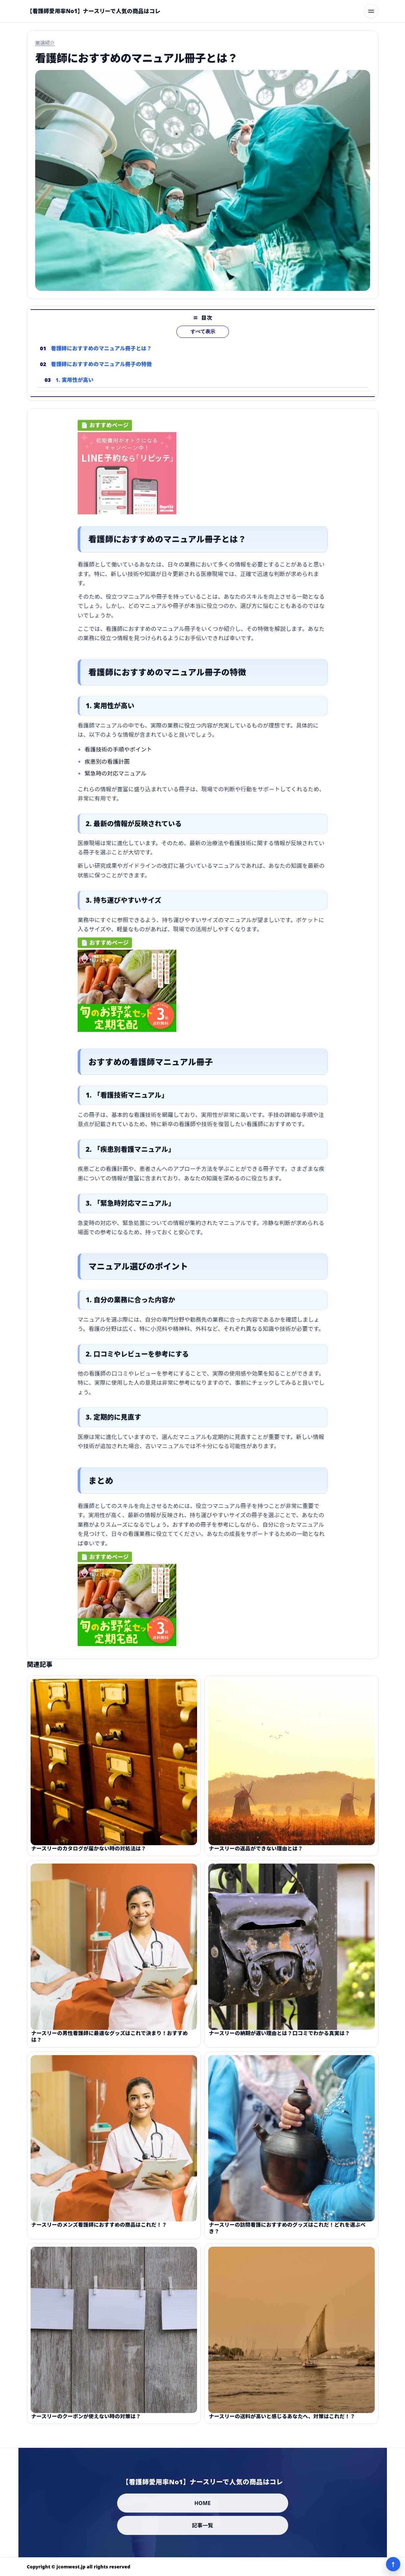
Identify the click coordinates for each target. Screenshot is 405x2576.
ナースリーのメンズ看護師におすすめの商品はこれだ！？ (99, 2229)
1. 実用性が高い (74, 384)
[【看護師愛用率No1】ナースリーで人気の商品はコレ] (94, 11)
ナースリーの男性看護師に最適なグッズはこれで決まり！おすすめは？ (109, 2041)
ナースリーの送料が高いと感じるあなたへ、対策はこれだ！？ (282, 2420)
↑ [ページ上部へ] (393, 2564)
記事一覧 (202, 2525)
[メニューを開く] (371, 11)
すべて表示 (202, 336)
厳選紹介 (45, 42)
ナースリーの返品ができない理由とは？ (256, 1852)
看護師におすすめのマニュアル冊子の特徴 (101, 368)
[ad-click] (127, 475)
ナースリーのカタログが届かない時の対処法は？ (88, 1852)
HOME (202, 2503)
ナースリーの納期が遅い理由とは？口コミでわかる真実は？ (279, 2037)
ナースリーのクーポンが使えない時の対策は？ (86, 2420)
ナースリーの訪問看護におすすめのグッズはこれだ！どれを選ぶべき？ (287, 2232)
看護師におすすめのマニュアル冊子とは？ (101, 353)
